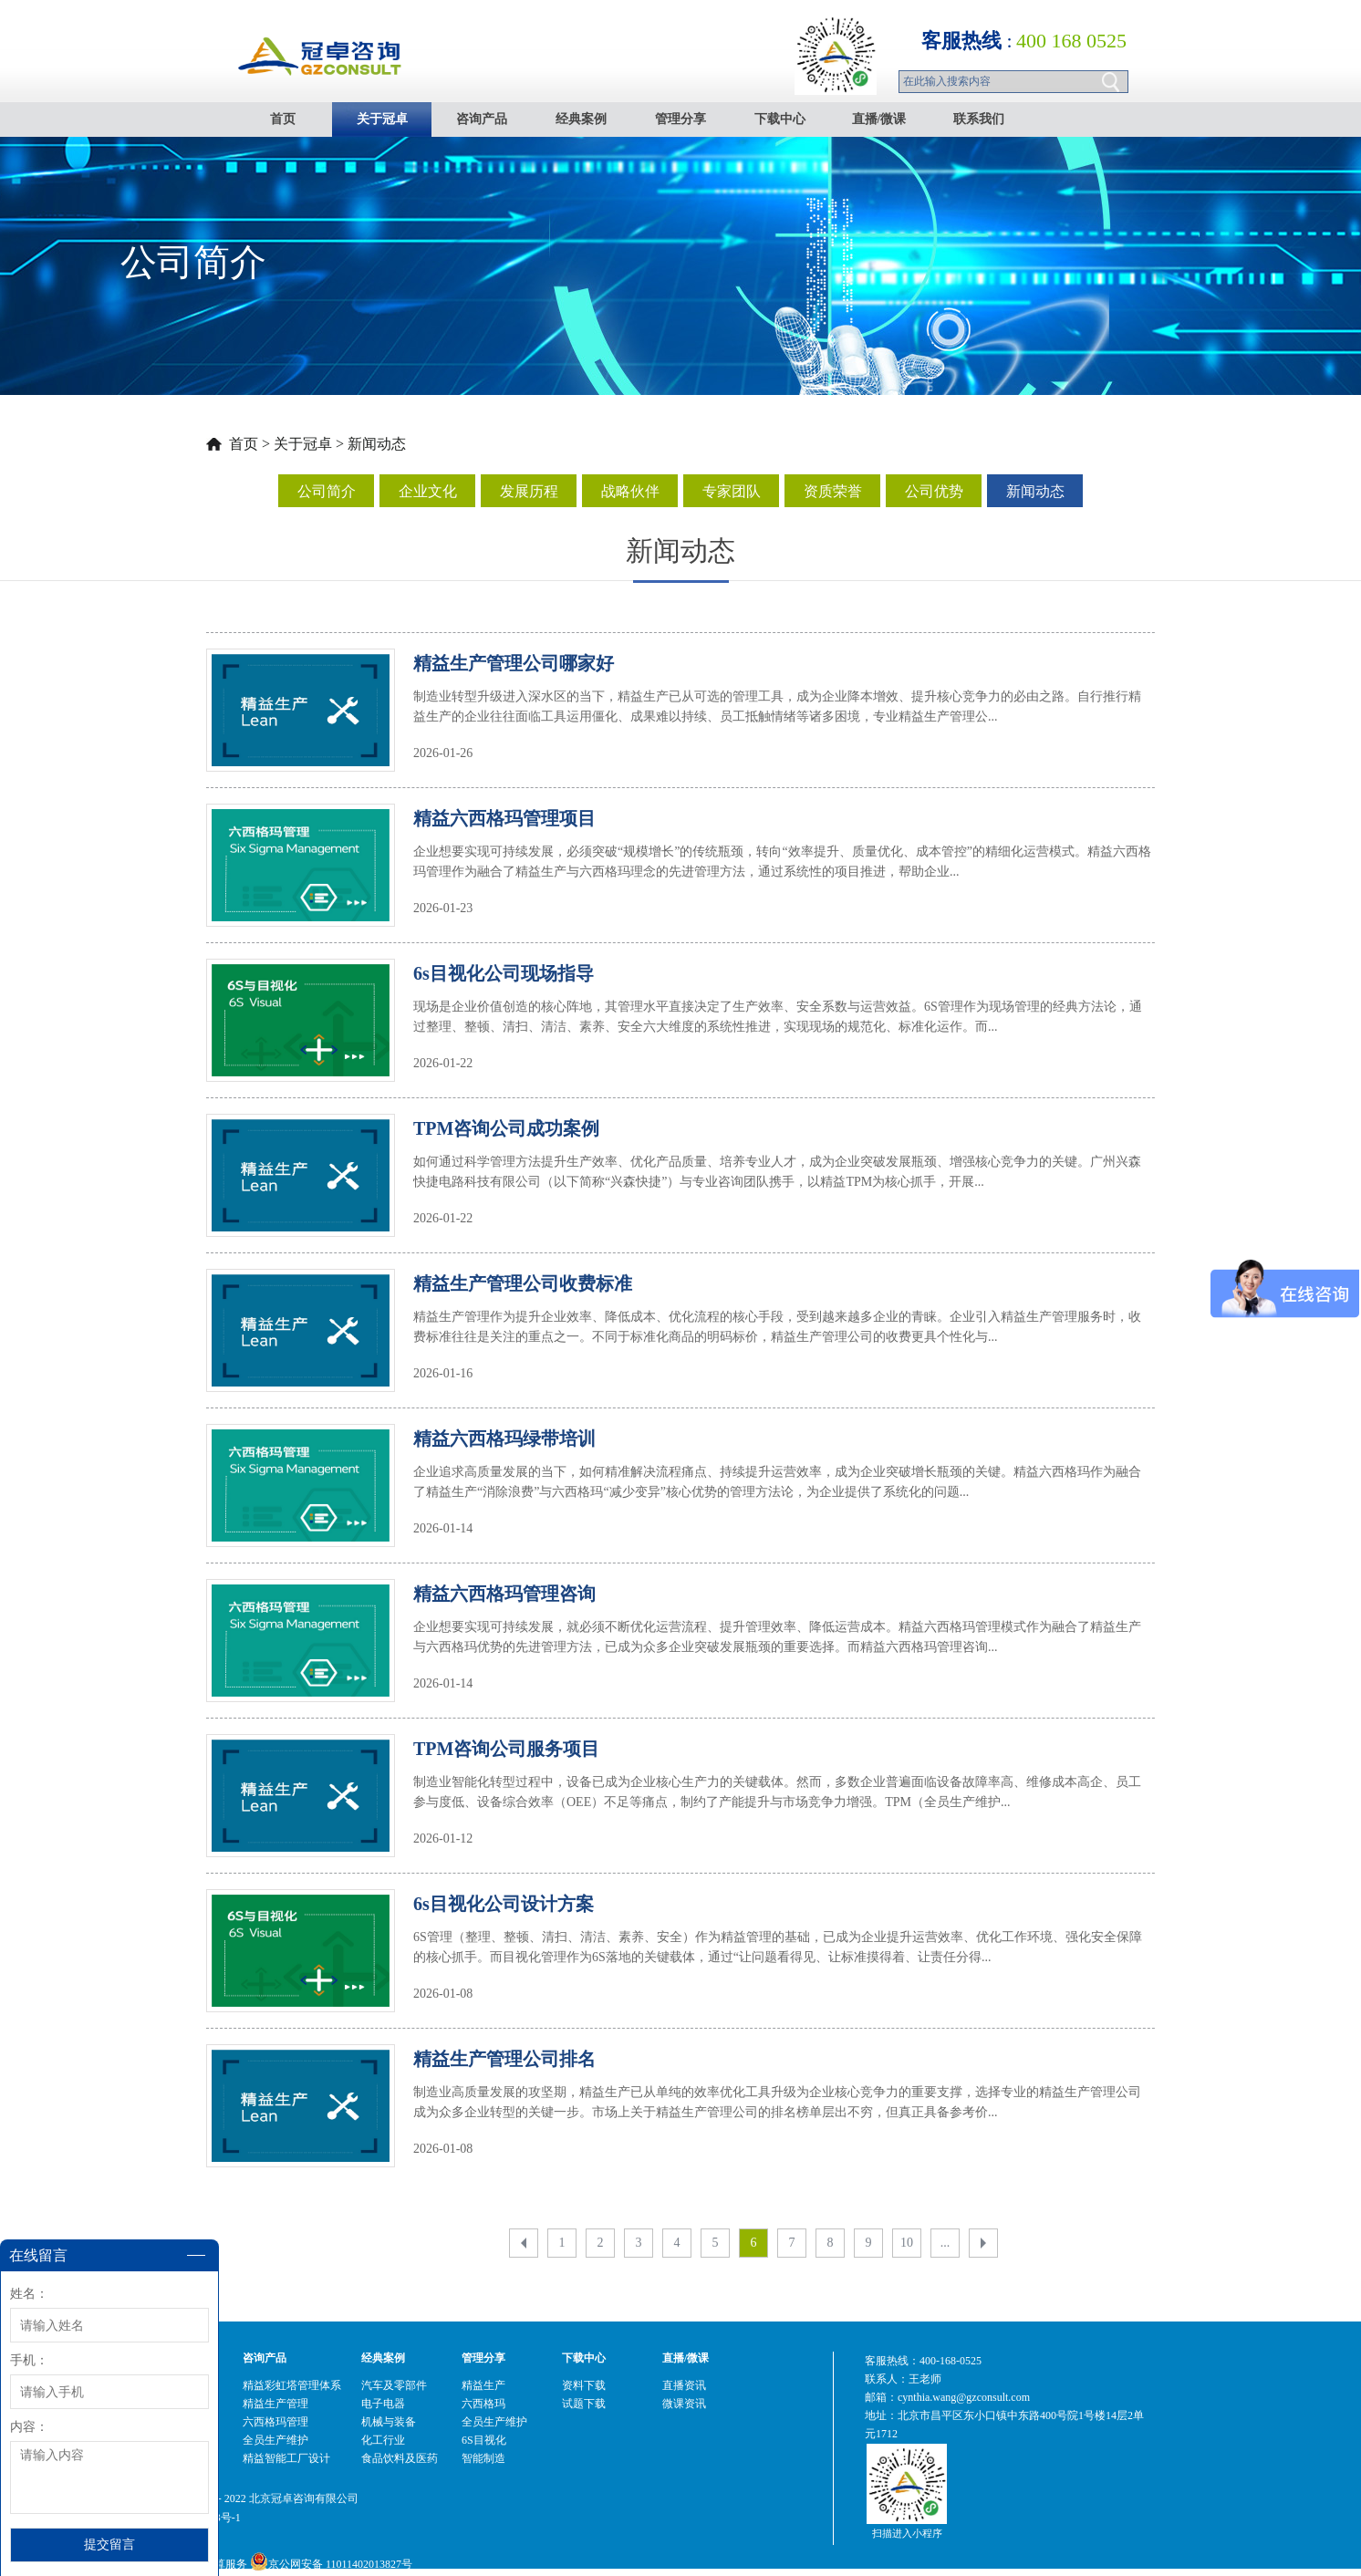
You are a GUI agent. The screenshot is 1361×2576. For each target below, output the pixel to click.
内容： (29, 2427)
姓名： (29, 2294)
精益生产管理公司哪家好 (513, 663)
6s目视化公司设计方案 (503, 1904)
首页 (283, 119)
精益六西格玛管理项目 (504, 818)
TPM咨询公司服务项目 (506, 1749)
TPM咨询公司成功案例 (506, 1128)
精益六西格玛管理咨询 (504, 1594)
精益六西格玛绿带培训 (504, 1438)
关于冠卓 (303, 444)
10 (906, 2242)
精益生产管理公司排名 (504, 2059)
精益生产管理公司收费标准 (522, 1283)
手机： (29, 2360)
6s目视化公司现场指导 (503, 973)
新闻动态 (377, 444)
